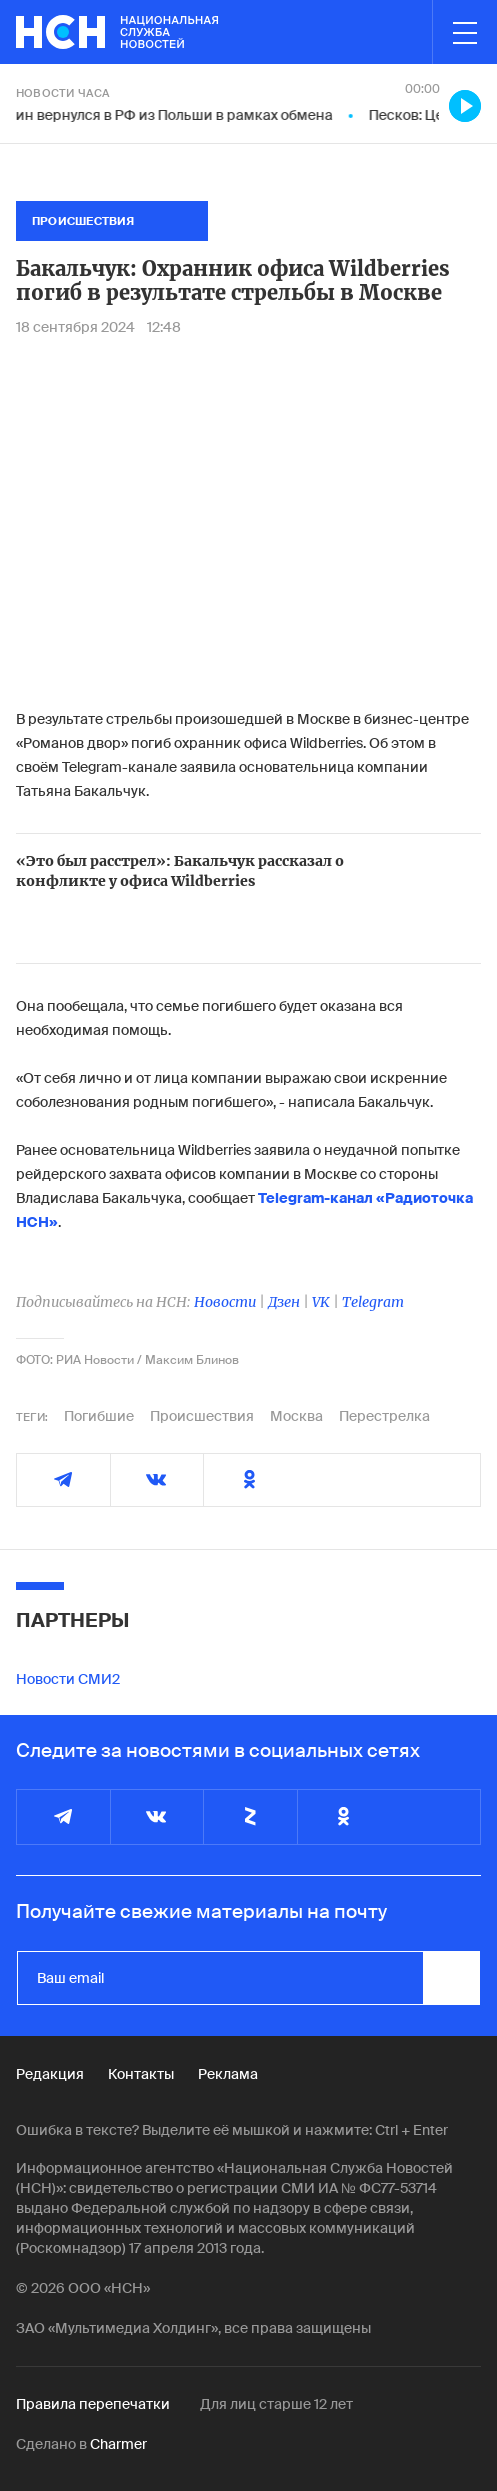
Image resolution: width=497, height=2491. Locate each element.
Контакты (141, 2074)
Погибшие (99, 1416)
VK (321, 1302)
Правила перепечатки (93, 2404)
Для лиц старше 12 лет (276, 2404)
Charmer (118, 2444)
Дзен (284, 1302)
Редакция (50, 2074)
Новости (225, 1302)
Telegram (373, 1302)
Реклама (228, 2074)
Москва (296, 1416)
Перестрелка (384, 1416)
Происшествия (202, 1416)
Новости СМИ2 (68, 1679)
